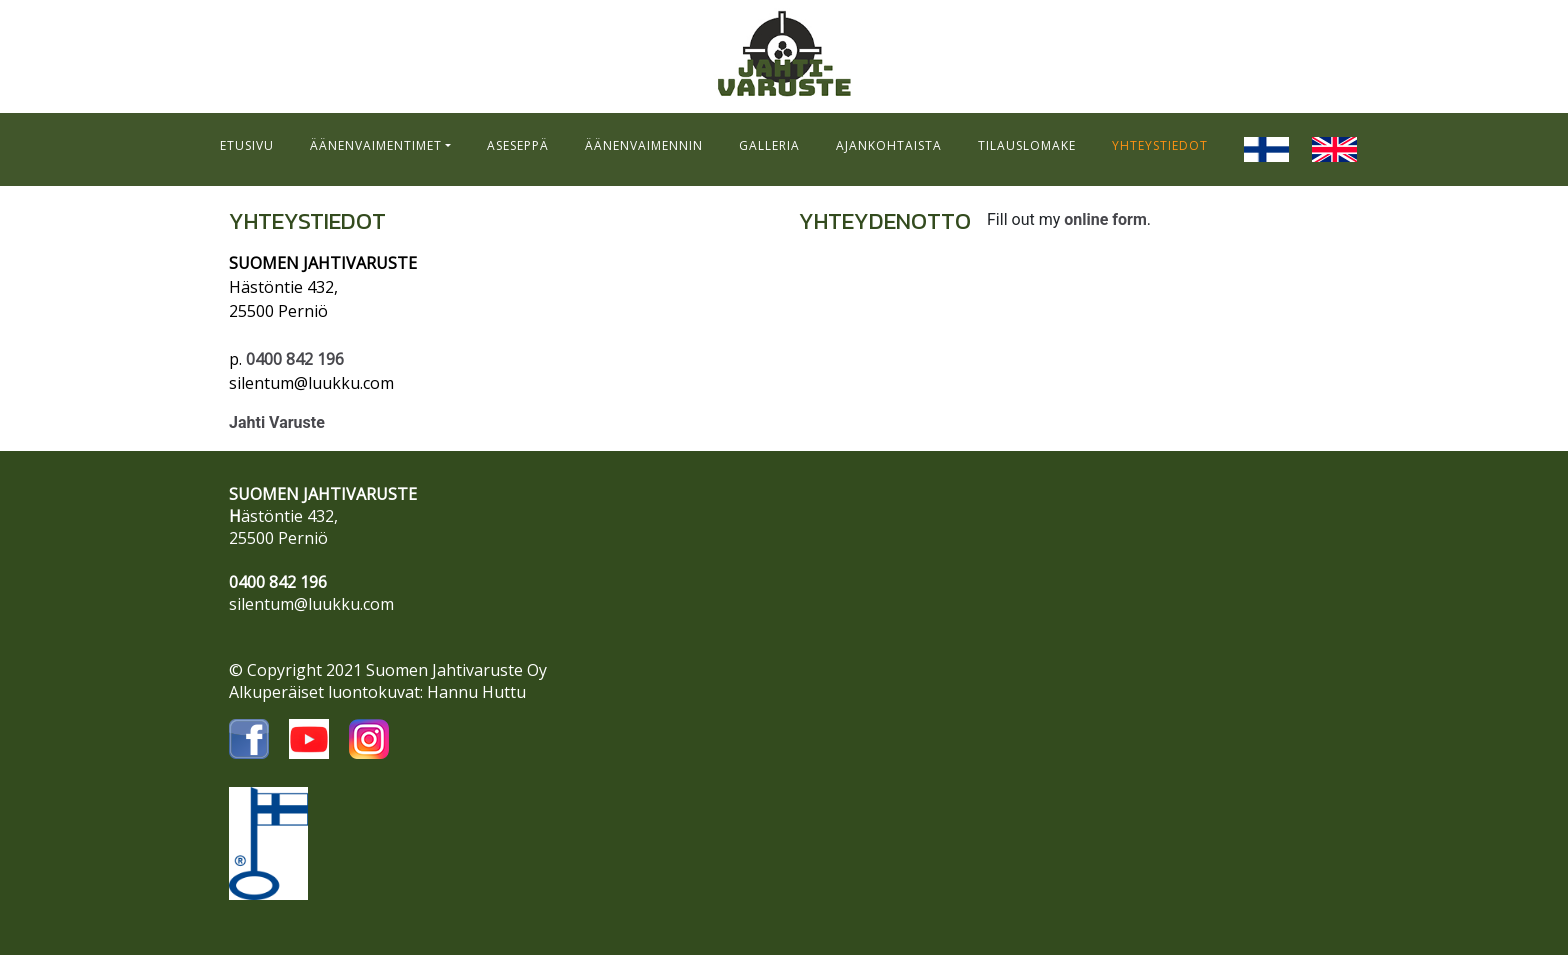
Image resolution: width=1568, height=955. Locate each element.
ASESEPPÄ (518, 145)
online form (1105, 219)
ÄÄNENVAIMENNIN (644, 145)
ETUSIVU (247, 145)
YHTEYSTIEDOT (1160, 145)
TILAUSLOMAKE (1027, 145)
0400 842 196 (295, 359)
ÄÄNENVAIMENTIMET (376, 145)
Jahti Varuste (277, 422)
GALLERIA (769, 145)
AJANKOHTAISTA (889, 145)
